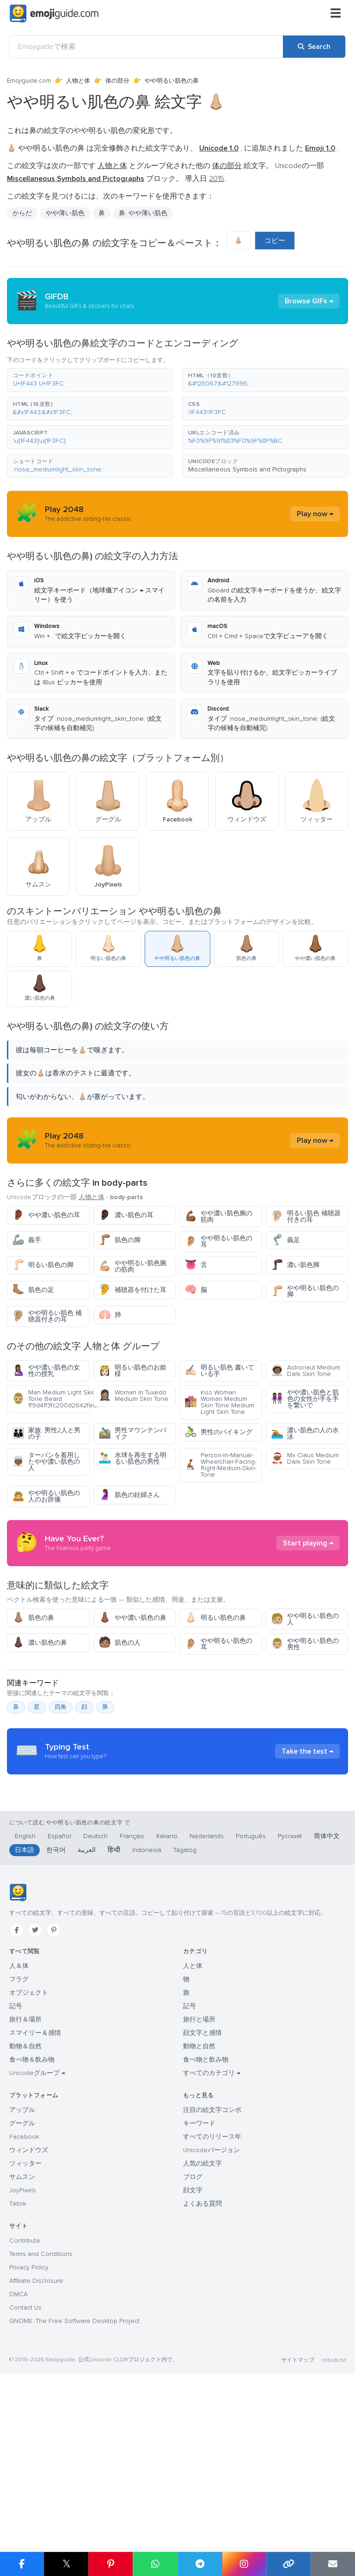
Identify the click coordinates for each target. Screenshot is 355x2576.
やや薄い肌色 (65, 213)
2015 (216, 178)
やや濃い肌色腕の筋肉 (218, 1216)
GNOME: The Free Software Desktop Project (74, 2496)
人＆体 (19, 2141)
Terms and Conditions (41, 2429)
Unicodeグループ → (37, 2248)
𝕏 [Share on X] (66, 2564)
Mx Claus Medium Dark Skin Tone (305, 1458)
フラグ (19, 2155)
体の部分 (117, 80)
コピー (274, 240)
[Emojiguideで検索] (146, 47)
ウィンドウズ (28, 2325)
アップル (22, 2285)
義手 (26, 1240)
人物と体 (78, 80)
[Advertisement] (177, 1584)
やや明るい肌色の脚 (305, 1291)
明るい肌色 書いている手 (219, 1370)
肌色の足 (33, 1290)
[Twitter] (35, 2105)
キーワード (199, 2299)
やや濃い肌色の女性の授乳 (46, 1370)
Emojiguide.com (29, 80)
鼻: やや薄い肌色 (143, 213)
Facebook (24, 2312)
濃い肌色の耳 (125, 1215)
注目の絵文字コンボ (212, 2285)
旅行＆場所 (25, 2195)
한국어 (56, 2025)
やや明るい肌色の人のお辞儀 (46, 1496)
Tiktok (17, 2379)
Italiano (167, 2011)
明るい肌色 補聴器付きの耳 (306, 1216)
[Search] (314, 47)
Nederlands (207, 2011)
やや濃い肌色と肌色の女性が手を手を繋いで (305, 1398)
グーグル (22, 2299)
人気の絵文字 (202, 2339)
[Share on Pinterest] (110, 2564)
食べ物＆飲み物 (32, 2235)
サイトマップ (297, 2535)
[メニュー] (335, 14)
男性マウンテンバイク (132, 1433)
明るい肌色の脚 (42, 1265)
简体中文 (327, 2011)
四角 (61, 1790)
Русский (290, 2011)
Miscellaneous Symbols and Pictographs (247, 469)
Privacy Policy (29, 2443)
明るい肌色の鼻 (215, 1701)
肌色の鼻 (33, 1701)
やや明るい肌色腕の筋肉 (132, 1266)
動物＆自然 (25, 2222)
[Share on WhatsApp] (155, 2564)
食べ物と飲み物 (205, 2235)
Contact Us (25, 2483)
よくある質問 (202, 2379)
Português (251, 2011)
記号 (15, 2181)
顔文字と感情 (202, 2208)
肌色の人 (119, 1725)
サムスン (22, 2352)
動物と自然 (199, 2222)
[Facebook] (16, 2105)
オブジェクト (28, 2168)
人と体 (192, 2141)
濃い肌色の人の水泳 (305, 1433)
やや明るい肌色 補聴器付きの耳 (47, 1316)
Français (132, 2011)
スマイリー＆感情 (35, 2208)
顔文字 (192, 2366)
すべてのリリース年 (212, 2312)
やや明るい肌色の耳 (218, 1241)
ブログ (192, 2352)
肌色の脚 (119, 1240)
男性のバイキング (218, 1432)
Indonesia (146, 2025)
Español (59, 2011)
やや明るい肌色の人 (305, 1702)
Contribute (24, 2416)
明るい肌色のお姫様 (132, 1370)
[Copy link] (288, 2564)
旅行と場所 (199, 2195)
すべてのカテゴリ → (211, 2248)
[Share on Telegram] (200, 2564)
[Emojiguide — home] (54, 14)
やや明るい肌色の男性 (305, 1727)
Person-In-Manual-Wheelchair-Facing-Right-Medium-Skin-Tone (220, 1464)
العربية (87, 2025)
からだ (22, 213)
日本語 (24, 2025)
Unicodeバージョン (211, 2325)
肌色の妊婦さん (129, 1495)
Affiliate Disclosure (36, 2456)
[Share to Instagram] (244, 2564)
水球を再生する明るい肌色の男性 (132, 1458)
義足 (285, 1240)
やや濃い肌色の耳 (46, 1215)
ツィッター (25, 2339)
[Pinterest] (53, 2105)
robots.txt (334, 2535)
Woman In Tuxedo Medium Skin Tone (133, 1395)
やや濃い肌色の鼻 (132, 1701)
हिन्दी (114, 2025)
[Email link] (333, 2564)
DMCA (18, 2469)
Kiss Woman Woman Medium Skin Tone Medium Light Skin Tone (219, 1402)
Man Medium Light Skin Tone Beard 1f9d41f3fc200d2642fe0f (51, 1398)
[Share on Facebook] (22, 2564)
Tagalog (184, 2025)
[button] (90, 380)
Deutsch (95, 2011)
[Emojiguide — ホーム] (17, 2068)
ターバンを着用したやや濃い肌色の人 (46, 1461)
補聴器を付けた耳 (132, 1290)
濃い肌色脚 (295, 1265)
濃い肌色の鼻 (39, 1725)
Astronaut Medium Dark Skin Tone (305, 1370)
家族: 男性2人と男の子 (46, 1433)
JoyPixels (22, 2366)
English (25, 2011)
